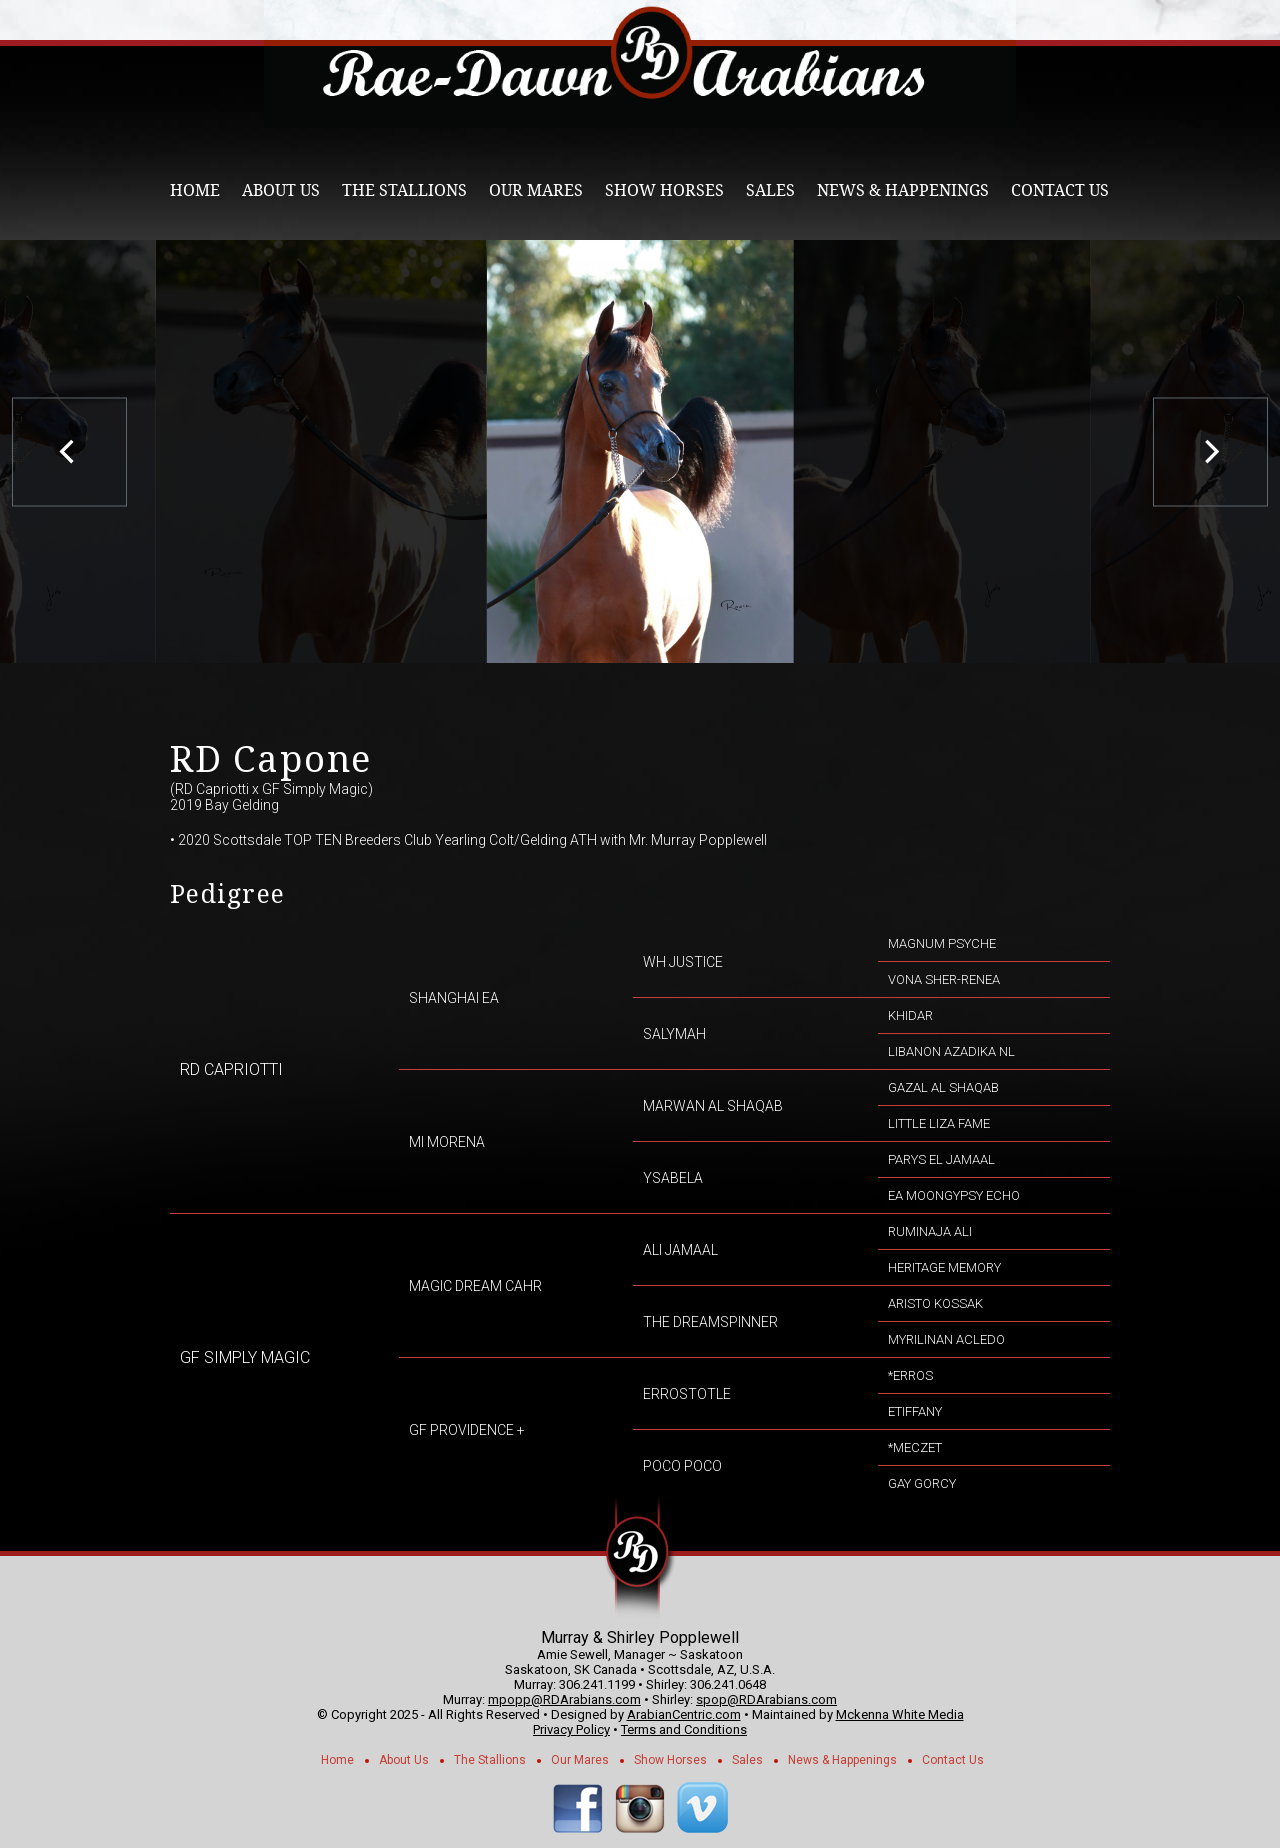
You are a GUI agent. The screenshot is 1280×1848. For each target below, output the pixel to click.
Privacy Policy (571, 1729)
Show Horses (664, 190)
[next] (1210, 451)
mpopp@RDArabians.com (564, 1699)
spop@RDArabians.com (766, 1699)
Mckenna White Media (900, 1714)
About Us (281, 190)
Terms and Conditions (684, 1729)
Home (195, 190)
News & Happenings (903, 190)
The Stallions (404, 190)
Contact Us (1060, 190)
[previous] (69, 451)
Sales (770, 190)
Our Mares (536, 190)
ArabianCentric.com (684, 1714)
